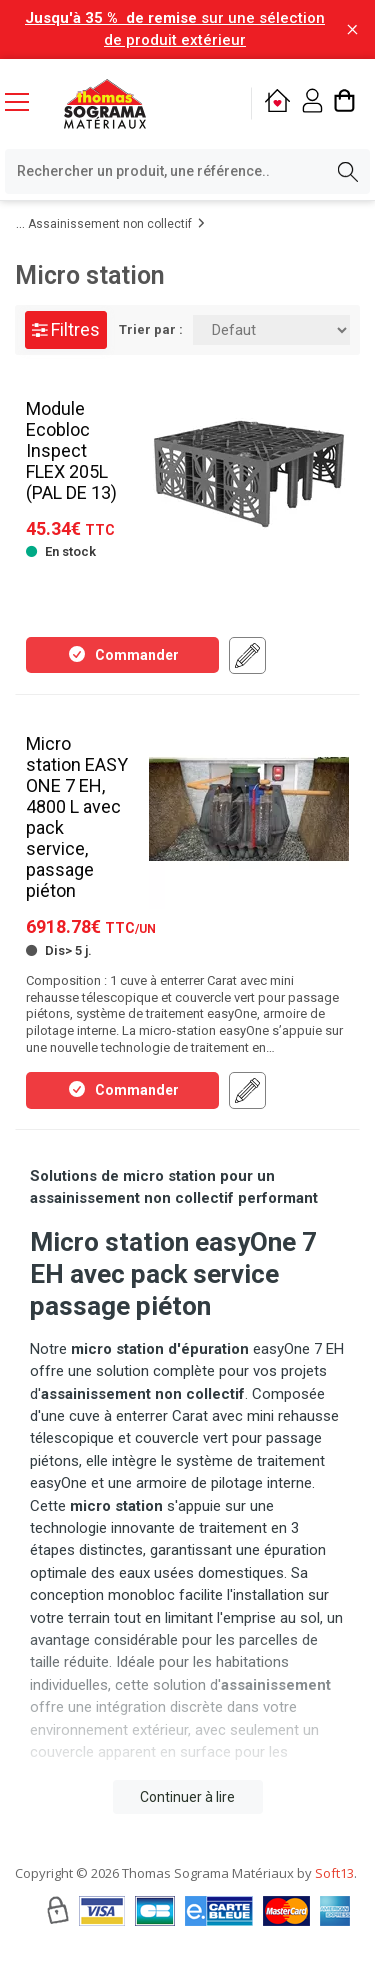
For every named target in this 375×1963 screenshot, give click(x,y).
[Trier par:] (271, 330)
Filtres (66, 329)
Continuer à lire (187, 1797)
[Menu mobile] (25, 101)
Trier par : (151, 329)
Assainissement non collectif (110, 224)
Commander (123, 654)
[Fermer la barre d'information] (352, 29)
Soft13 (334, 1873)
